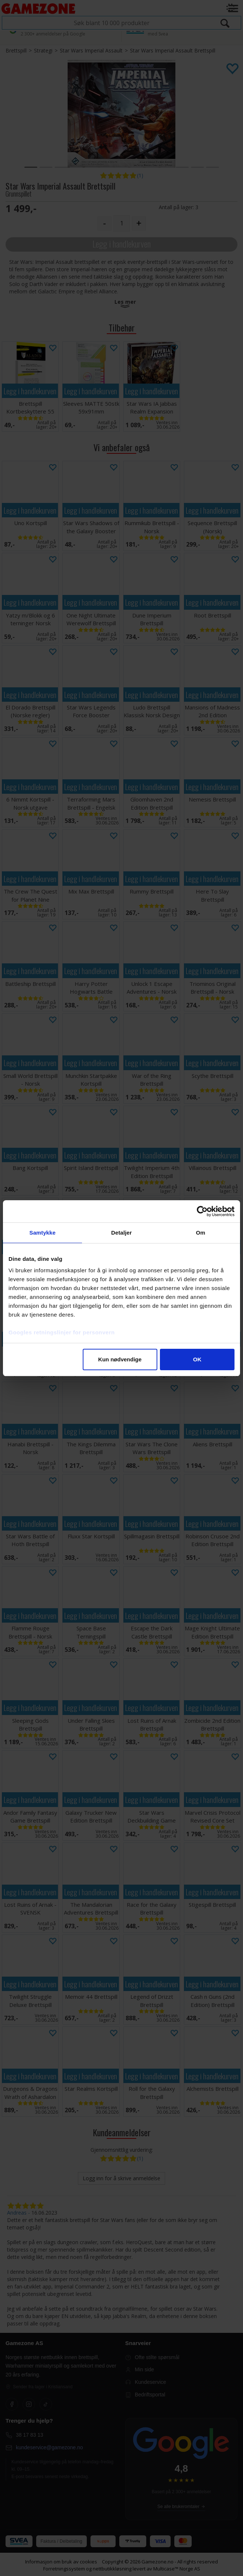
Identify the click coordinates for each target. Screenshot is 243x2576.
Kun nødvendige (120, 1359)
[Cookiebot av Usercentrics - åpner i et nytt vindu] (202, 1211)
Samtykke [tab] (43, 1232)
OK (197, 1359)
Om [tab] (200, 1232)
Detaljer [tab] (121, 1232)
